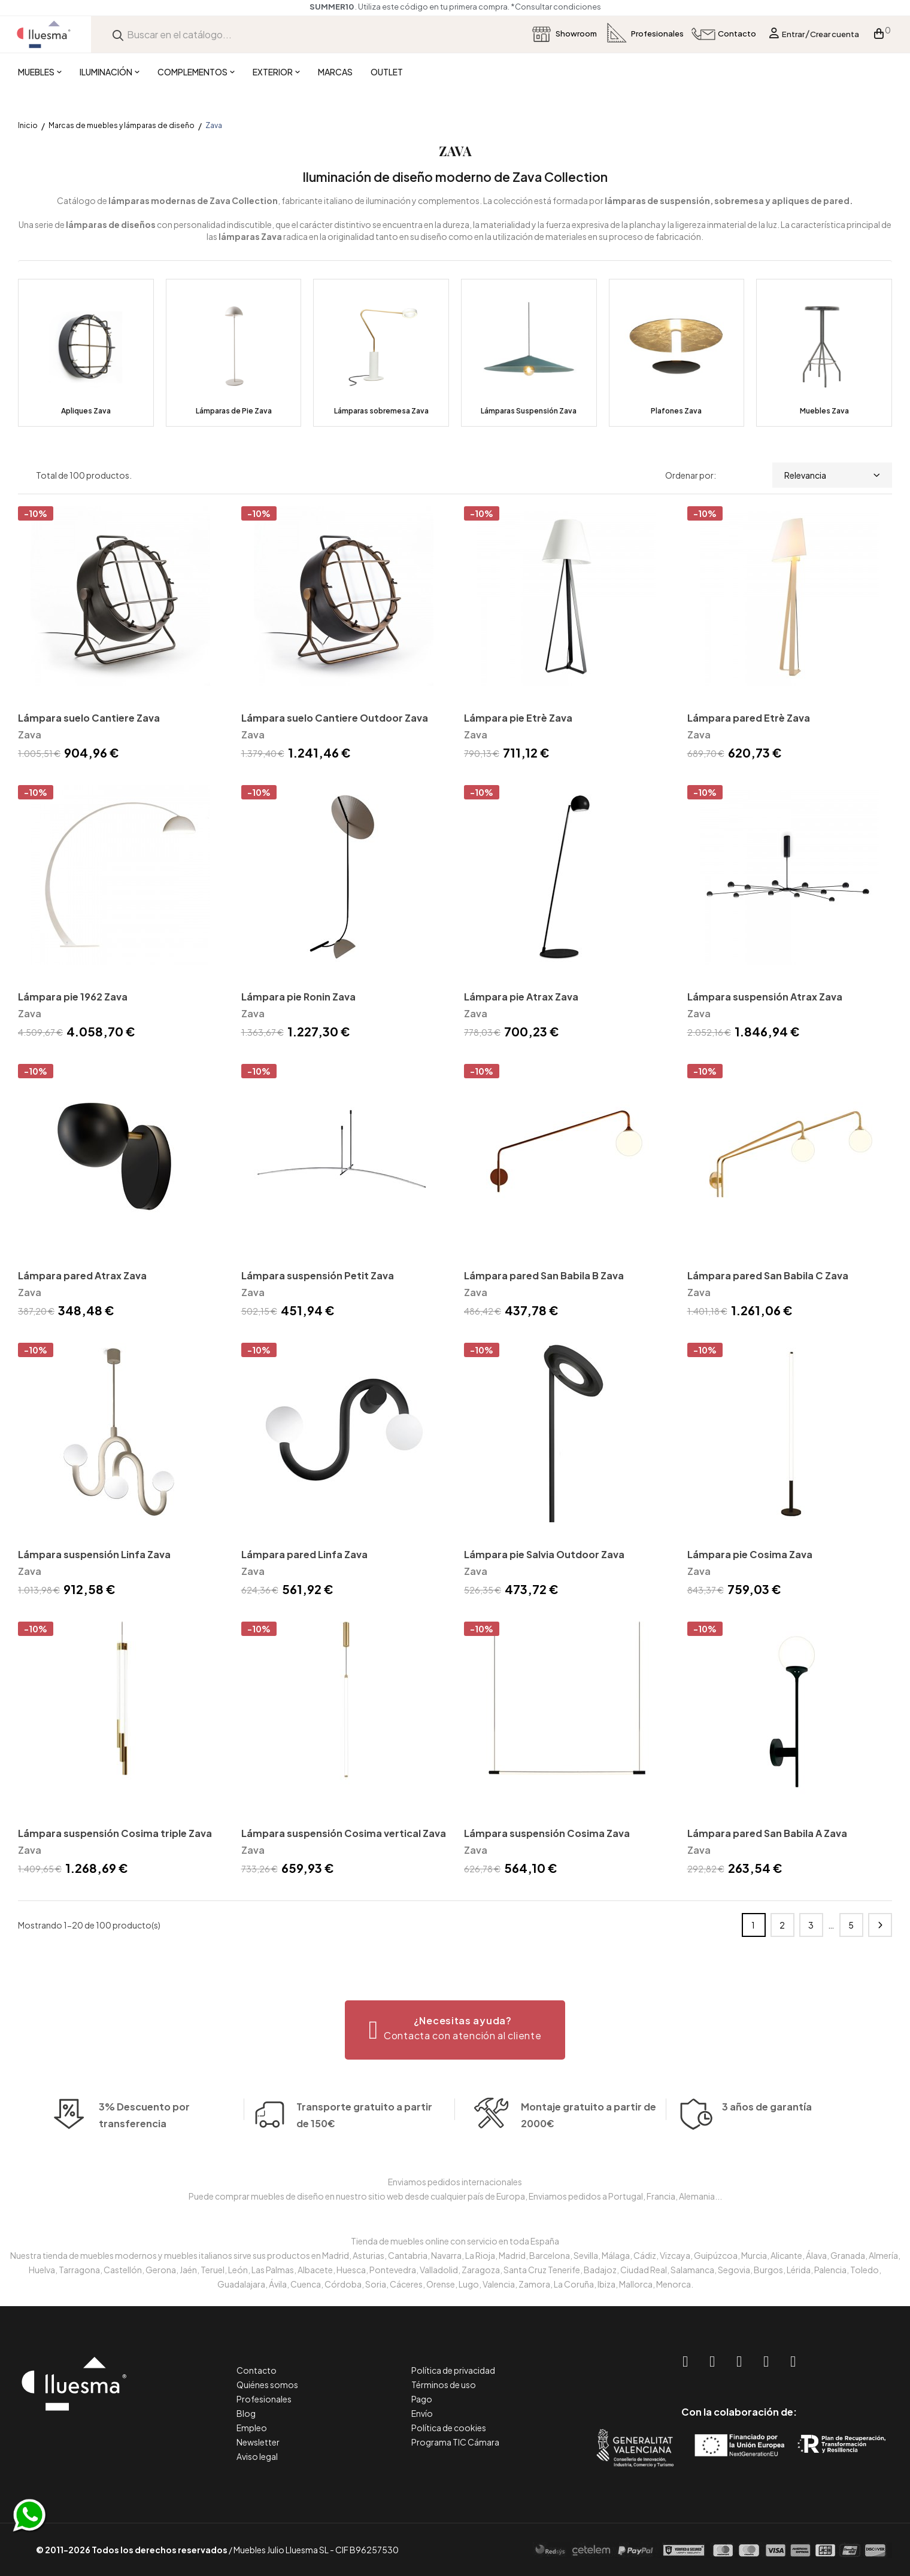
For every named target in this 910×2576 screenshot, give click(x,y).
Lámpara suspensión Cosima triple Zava (115, 1833)
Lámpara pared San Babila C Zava (767, 1275)
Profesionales (264, 2398)
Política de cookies (448, 2427)
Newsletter (258, 2442)
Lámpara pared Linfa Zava (304, 1554)
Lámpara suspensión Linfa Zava (94, 1554)
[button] (455, 2030)
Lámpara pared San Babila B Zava (544, 1275)
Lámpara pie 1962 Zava (73, 996)
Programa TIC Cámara (455, 2442)
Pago (421, 2398)
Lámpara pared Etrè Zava (748, 717)
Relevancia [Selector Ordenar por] (832, 475)
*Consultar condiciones (556, 6)
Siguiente (880, 1925)
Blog (246, 2413)
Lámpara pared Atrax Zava (82, 1275)
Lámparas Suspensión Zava (529, 410)
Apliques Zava (86, 410)
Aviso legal (257, 2456)
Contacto (256, 2370)
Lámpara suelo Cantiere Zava (89, 717)
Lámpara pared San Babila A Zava (767, 1833)
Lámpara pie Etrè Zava (518, 717)
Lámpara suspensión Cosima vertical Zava (343, 1833)
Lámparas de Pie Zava (234, 410)
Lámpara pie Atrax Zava (521, 996)
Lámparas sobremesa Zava (381, 410)
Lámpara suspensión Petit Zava (317, 1275)
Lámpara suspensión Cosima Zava (547, 1833)
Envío (422, 2413)
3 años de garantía (767, 2125)
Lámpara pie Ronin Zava (298, 996)
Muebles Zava (824, 410)
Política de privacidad (453, 2370)
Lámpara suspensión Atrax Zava (764, 996)
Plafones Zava (676, 410)
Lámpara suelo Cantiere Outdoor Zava (334, 717)
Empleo (251, 2427)
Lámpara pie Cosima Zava (749, 1554)
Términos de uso (443, 2384)
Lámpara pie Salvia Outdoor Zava (544, 1554)
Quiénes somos (267, 2384)
